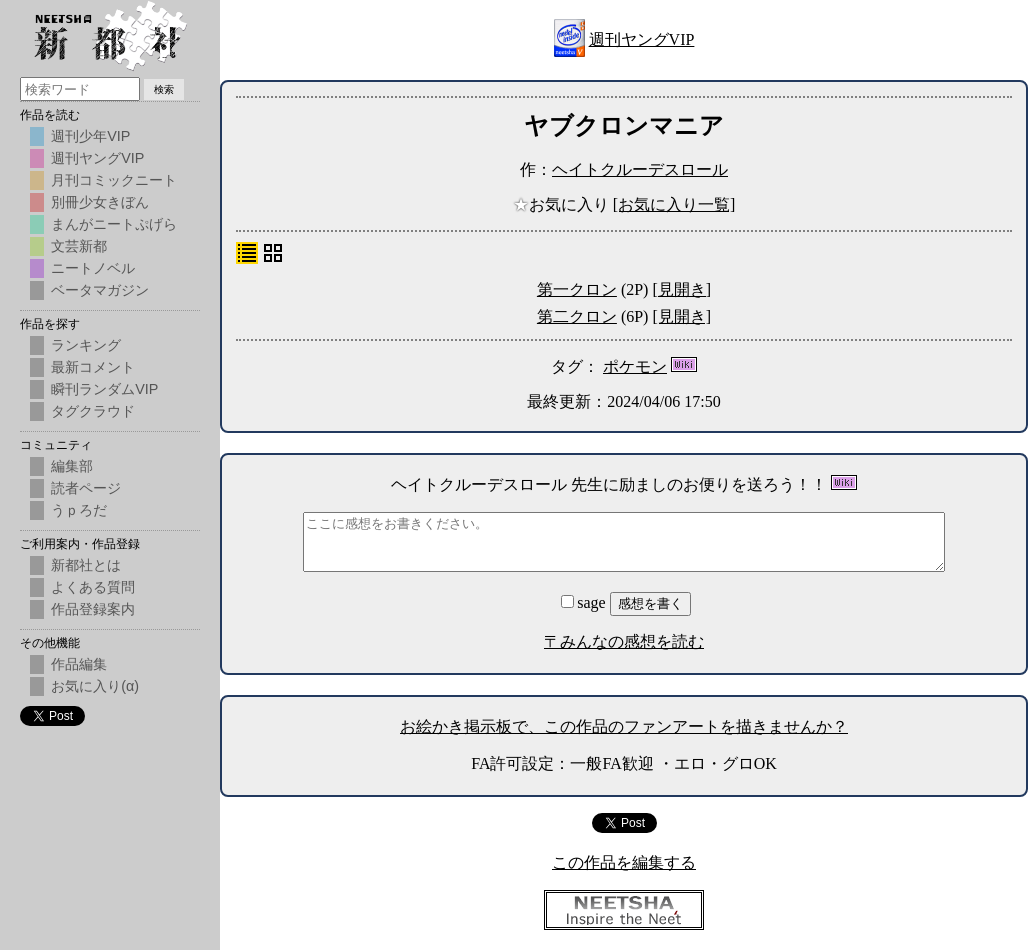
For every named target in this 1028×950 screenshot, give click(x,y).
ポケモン (635, 366)
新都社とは (86, 565)
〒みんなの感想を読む (624, 641)
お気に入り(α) (95, 686)
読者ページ (86, 488)
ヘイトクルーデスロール (640, 169)
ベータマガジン (100, 290)
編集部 (72, 466)
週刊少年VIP (90, 136)
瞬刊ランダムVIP (104, 389)
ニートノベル (93, 268)
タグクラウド (93, 411)
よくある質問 (93, 587)
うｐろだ (79, 510)
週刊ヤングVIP (642, 39)
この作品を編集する (624, 862)
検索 (164, 89)
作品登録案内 (93, 609)
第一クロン (577, 289)
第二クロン (577, 316)
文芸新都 (79, 246)
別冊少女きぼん (100, 202)
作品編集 (79, 664)
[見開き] (681, 289)
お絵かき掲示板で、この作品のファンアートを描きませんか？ (624, 726)
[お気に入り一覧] (674, 204)
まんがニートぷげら (114, 224)
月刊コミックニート (114, 180)
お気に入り (563, 204)
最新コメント (93, 367)
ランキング (86, 345)
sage (585, 602)
